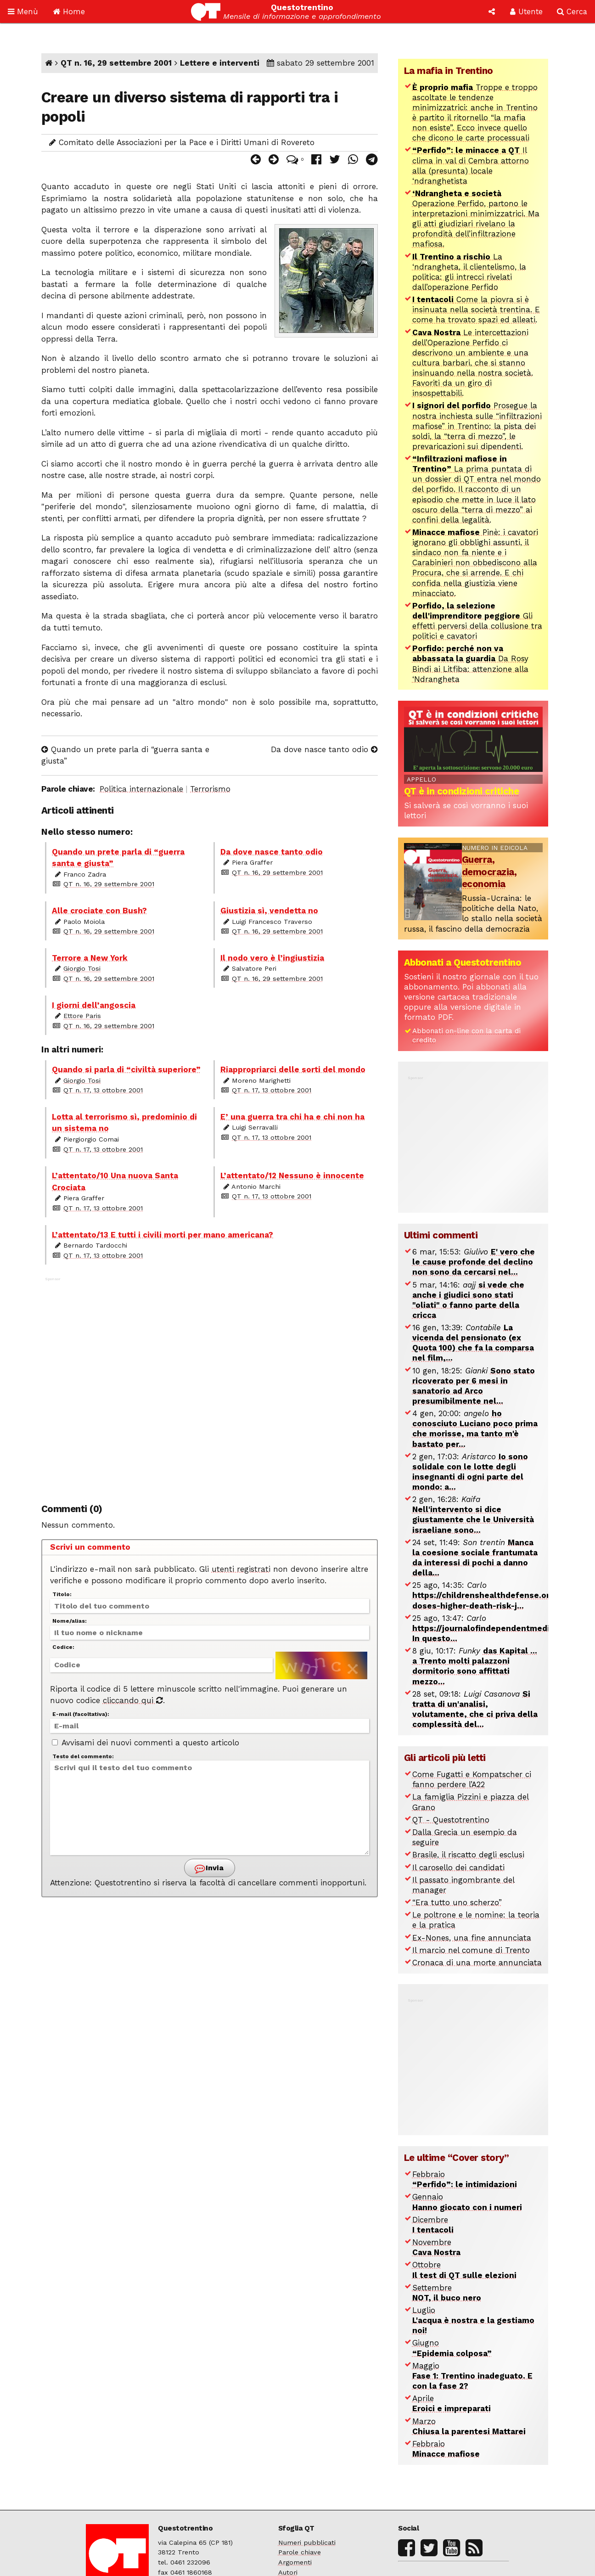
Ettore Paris (82, 1016)
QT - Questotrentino (450, 1819)
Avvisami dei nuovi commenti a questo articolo (145, 1742)
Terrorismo (210, 788)
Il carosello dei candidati (458, 1867)
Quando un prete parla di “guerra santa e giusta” (125, 755)
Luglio (473, 2320)
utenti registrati (241, 1569)
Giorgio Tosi (82, 969)
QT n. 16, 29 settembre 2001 (116, 62)
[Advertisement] (209, 1384)
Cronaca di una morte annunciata (477, 1962)
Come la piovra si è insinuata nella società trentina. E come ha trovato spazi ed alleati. (476, 309)
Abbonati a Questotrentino (463, 962)
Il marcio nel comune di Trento (471, 1950)
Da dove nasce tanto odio (324, 749)
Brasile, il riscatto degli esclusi (468, 1854)
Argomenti (295, 2562)
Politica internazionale (141, 788)
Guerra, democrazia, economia (489, 871)
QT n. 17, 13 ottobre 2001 (103, 1090)
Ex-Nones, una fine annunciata (471, 1937)
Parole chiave (299, 2552)
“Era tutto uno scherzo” (457, 1902)
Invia (208, 1868)
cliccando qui (133, 1700)
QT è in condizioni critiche (461, 791)
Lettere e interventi (219, 62)
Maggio (472, 2375)
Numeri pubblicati (307, 2543)
